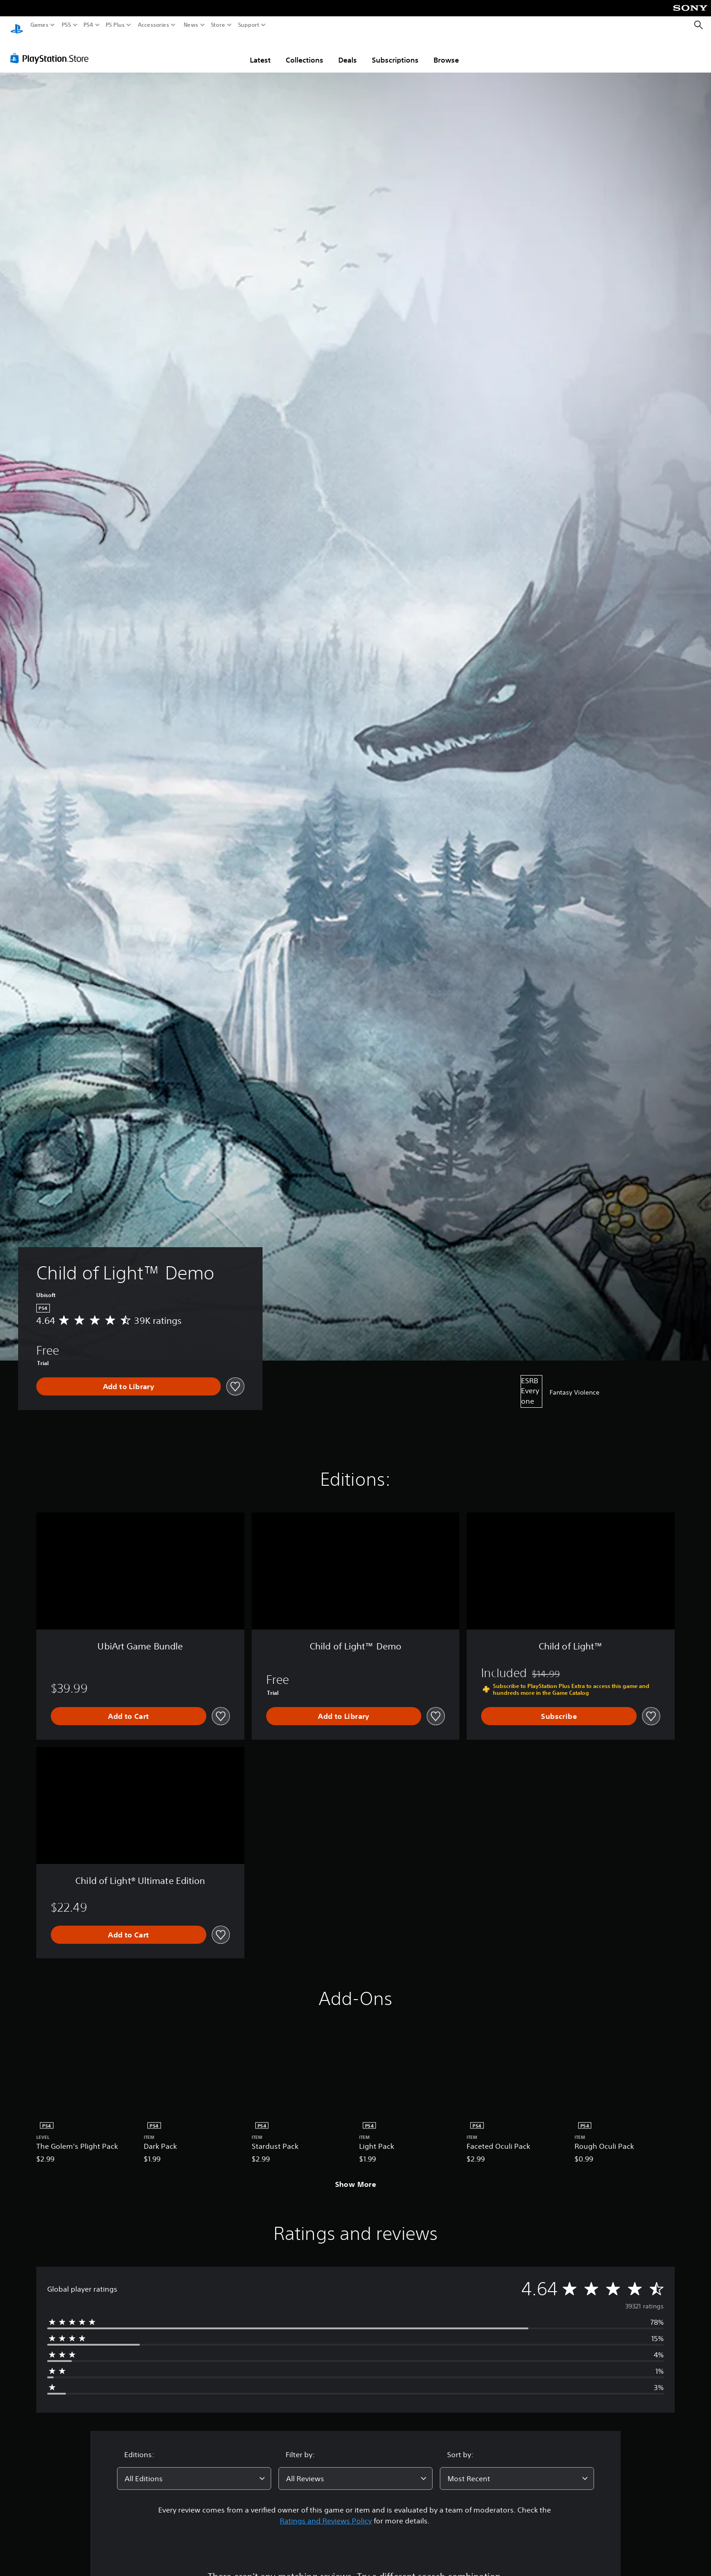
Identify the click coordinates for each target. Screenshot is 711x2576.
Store (218, 25)
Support (249, 25)
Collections (304, 51)
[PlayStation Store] (52, 49)
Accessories (153, 25)
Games (39, 25)
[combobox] (194, 2470)
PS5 (66, 25)
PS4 (88, 25)
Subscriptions (395, 51)
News (190, 25)
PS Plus (115, 25)
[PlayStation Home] (16, 25)
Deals (347, 51)
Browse (446, 51)
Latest (260, 51)
